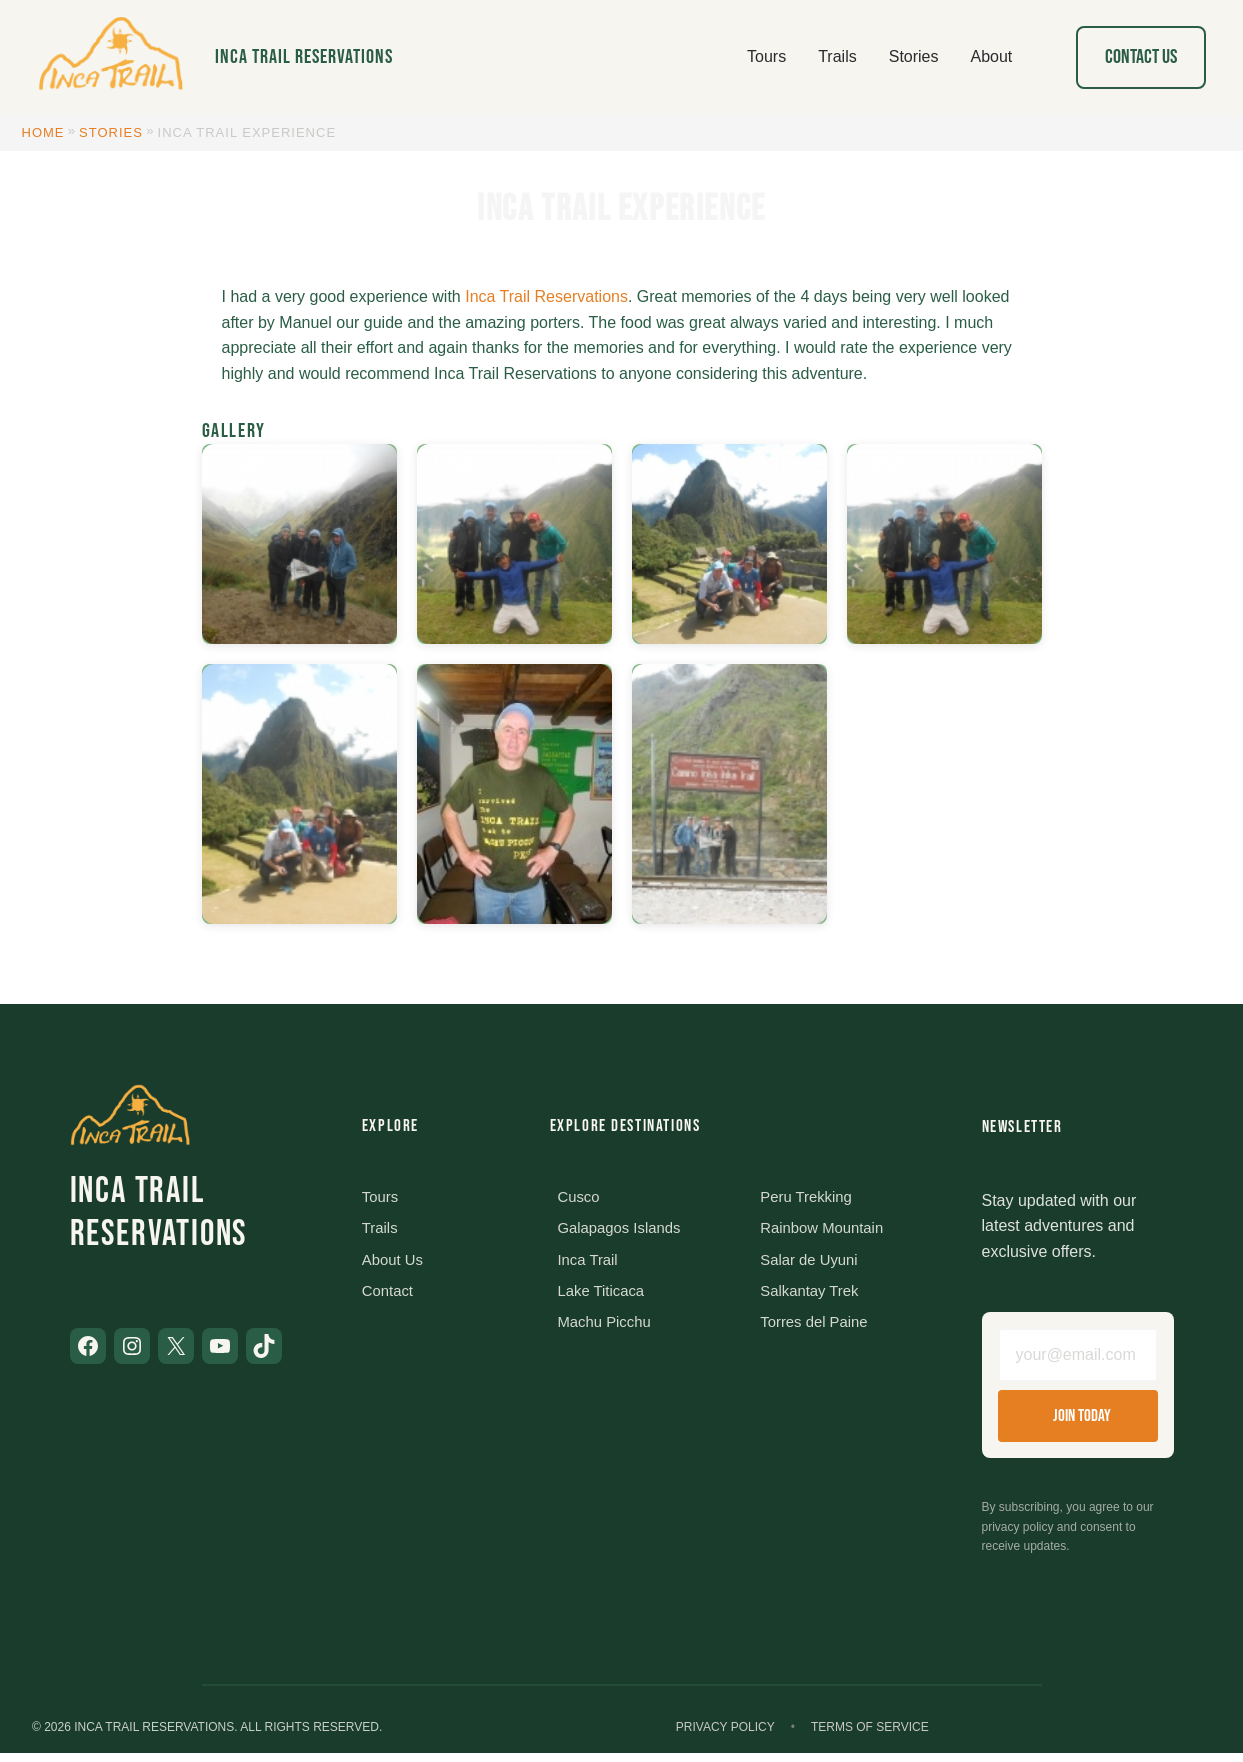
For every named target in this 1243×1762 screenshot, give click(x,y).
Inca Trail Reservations (304, 57)
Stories (111, 132)
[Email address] (1078, 1360)
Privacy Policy (725, 1736)
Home (43, 132)
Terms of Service (870, 1736)
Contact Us (1141, 57)
